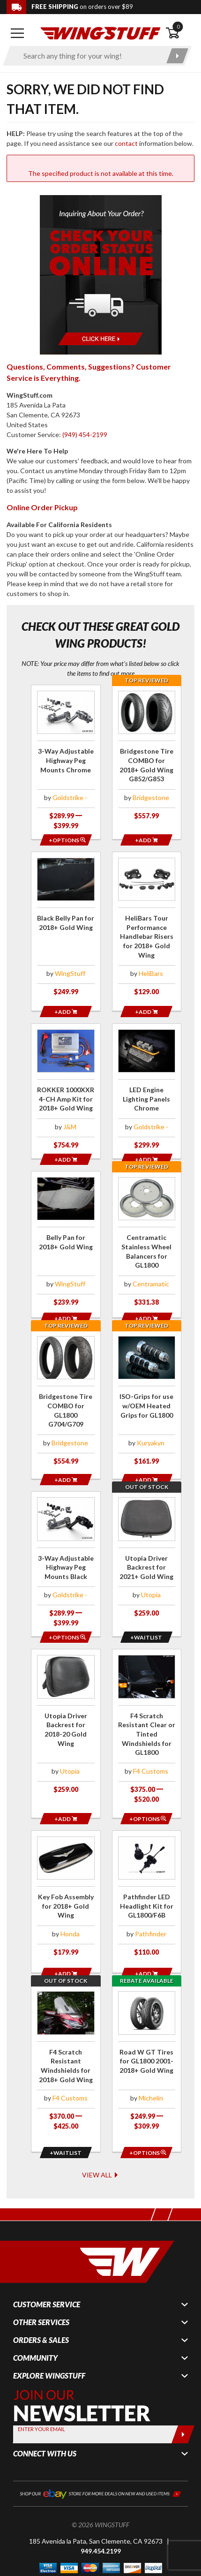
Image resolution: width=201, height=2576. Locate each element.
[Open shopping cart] (179, 33)
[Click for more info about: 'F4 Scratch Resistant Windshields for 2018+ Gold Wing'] (66, 2038)
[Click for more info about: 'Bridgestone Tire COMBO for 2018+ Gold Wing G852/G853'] (147, 757)
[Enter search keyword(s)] (89, 55)
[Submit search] (177, 55)
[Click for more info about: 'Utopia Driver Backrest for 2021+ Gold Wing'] (147, 1547)
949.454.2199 (101, 2514)
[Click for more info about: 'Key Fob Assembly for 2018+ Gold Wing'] (66, 1880)
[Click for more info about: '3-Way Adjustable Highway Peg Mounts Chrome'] (66, 762)
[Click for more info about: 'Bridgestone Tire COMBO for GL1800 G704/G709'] (66, 1395)
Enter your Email (41, 2392)
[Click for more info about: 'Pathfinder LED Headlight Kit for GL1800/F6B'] (147, 1880)
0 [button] (178, 26)
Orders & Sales (41, 2303)
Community (35, 2321)
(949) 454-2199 (84, 434)
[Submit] (182, 2398)
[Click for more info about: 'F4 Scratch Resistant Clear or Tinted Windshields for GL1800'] (147, 1719)
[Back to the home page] (100, 33)
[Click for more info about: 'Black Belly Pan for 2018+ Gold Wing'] (66, 928)
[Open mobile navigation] (18, 33)
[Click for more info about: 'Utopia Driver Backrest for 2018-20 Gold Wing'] (66, 1714)
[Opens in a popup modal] (66, 840)
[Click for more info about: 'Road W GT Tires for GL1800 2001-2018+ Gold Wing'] (147, 2038)
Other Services (41, 2285)
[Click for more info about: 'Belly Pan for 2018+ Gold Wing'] (66, 1237)
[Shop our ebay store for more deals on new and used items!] (100, 2456)
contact (126, 143)
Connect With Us (44, 2417)
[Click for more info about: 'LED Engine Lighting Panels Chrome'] (147, 1085)
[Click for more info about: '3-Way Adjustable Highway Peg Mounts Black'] (66, 1552)
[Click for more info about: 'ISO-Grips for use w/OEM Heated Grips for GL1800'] (147, 1395)
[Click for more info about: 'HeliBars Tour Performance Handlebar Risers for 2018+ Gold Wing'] (147, 928)
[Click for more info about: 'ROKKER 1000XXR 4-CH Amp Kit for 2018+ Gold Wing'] (66, 1085)
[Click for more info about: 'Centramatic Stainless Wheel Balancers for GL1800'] (147, 1237)
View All (100, 2138)
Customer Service (46, 2268)
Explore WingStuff (49, 2339)
